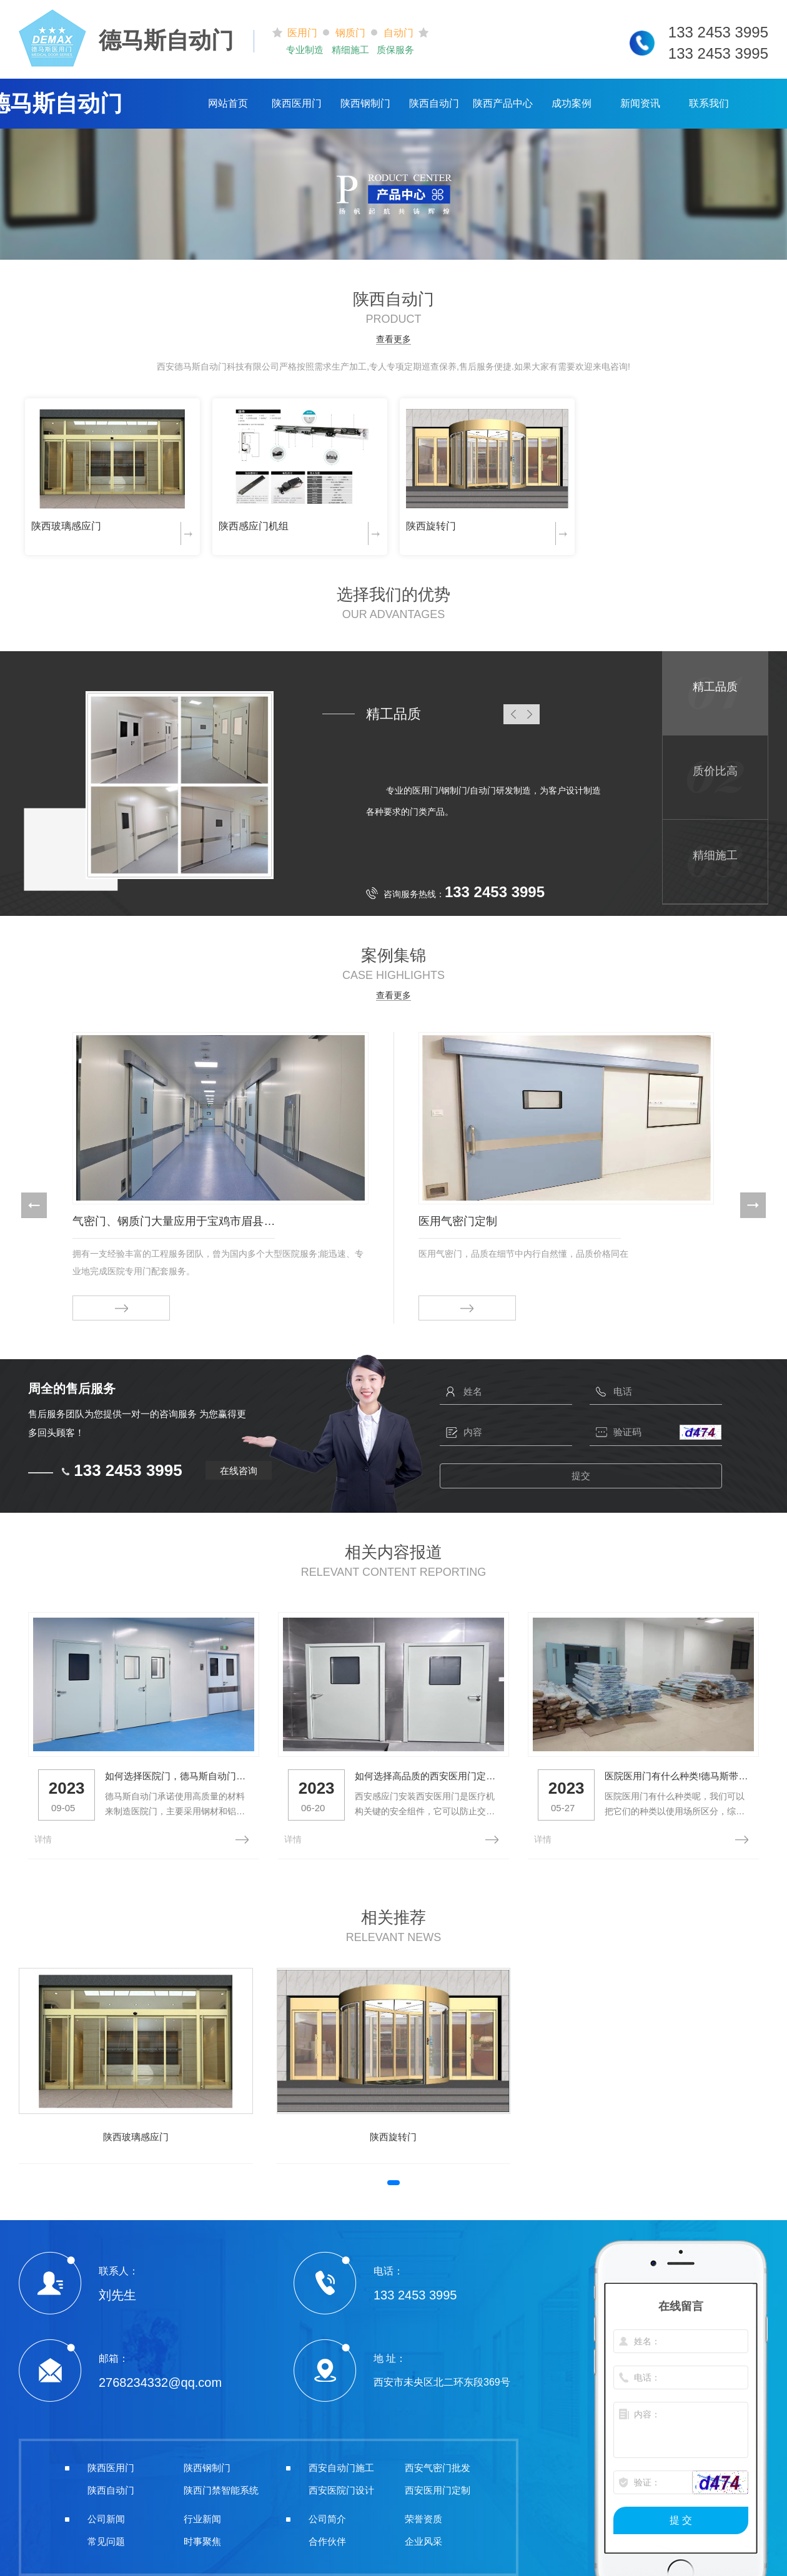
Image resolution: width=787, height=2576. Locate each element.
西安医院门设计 (341, 2486)
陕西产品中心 (503, 103)
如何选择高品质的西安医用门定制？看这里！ (416, 1771)
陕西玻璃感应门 (66, 526)
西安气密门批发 (437, 2464)
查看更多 (393, 339)
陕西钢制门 (365, 103)
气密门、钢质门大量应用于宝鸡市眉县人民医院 (173, 1221)
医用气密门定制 (457, 1221)
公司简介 (327, 2515)
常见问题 (106, 2537)
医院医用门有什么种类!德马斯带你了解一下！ (659, 1771)
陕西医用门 (297, 103)
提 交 (681, 2516)
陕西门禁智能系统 (221, 2486)
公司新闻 (106, 2515)
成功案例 (571, 103)
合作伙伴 (327, 2537)
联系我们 (709, 103)
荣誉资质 (423, 2515)
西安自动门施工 (341, 2464)
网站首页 (228, 103)
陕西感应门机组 (254, 526)
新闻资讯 (640, 103)
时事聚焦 (202, 2537)
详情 (43, 1835)
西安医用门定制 (437, 2486)
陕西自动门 (434, 103)
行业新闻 (202, 2515)
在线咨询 (238, 1470)
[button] (34, 1205)
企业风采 (423, 2537)
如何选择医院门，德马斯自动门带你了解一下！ (173, 1771)
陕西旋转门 (431, 526)
